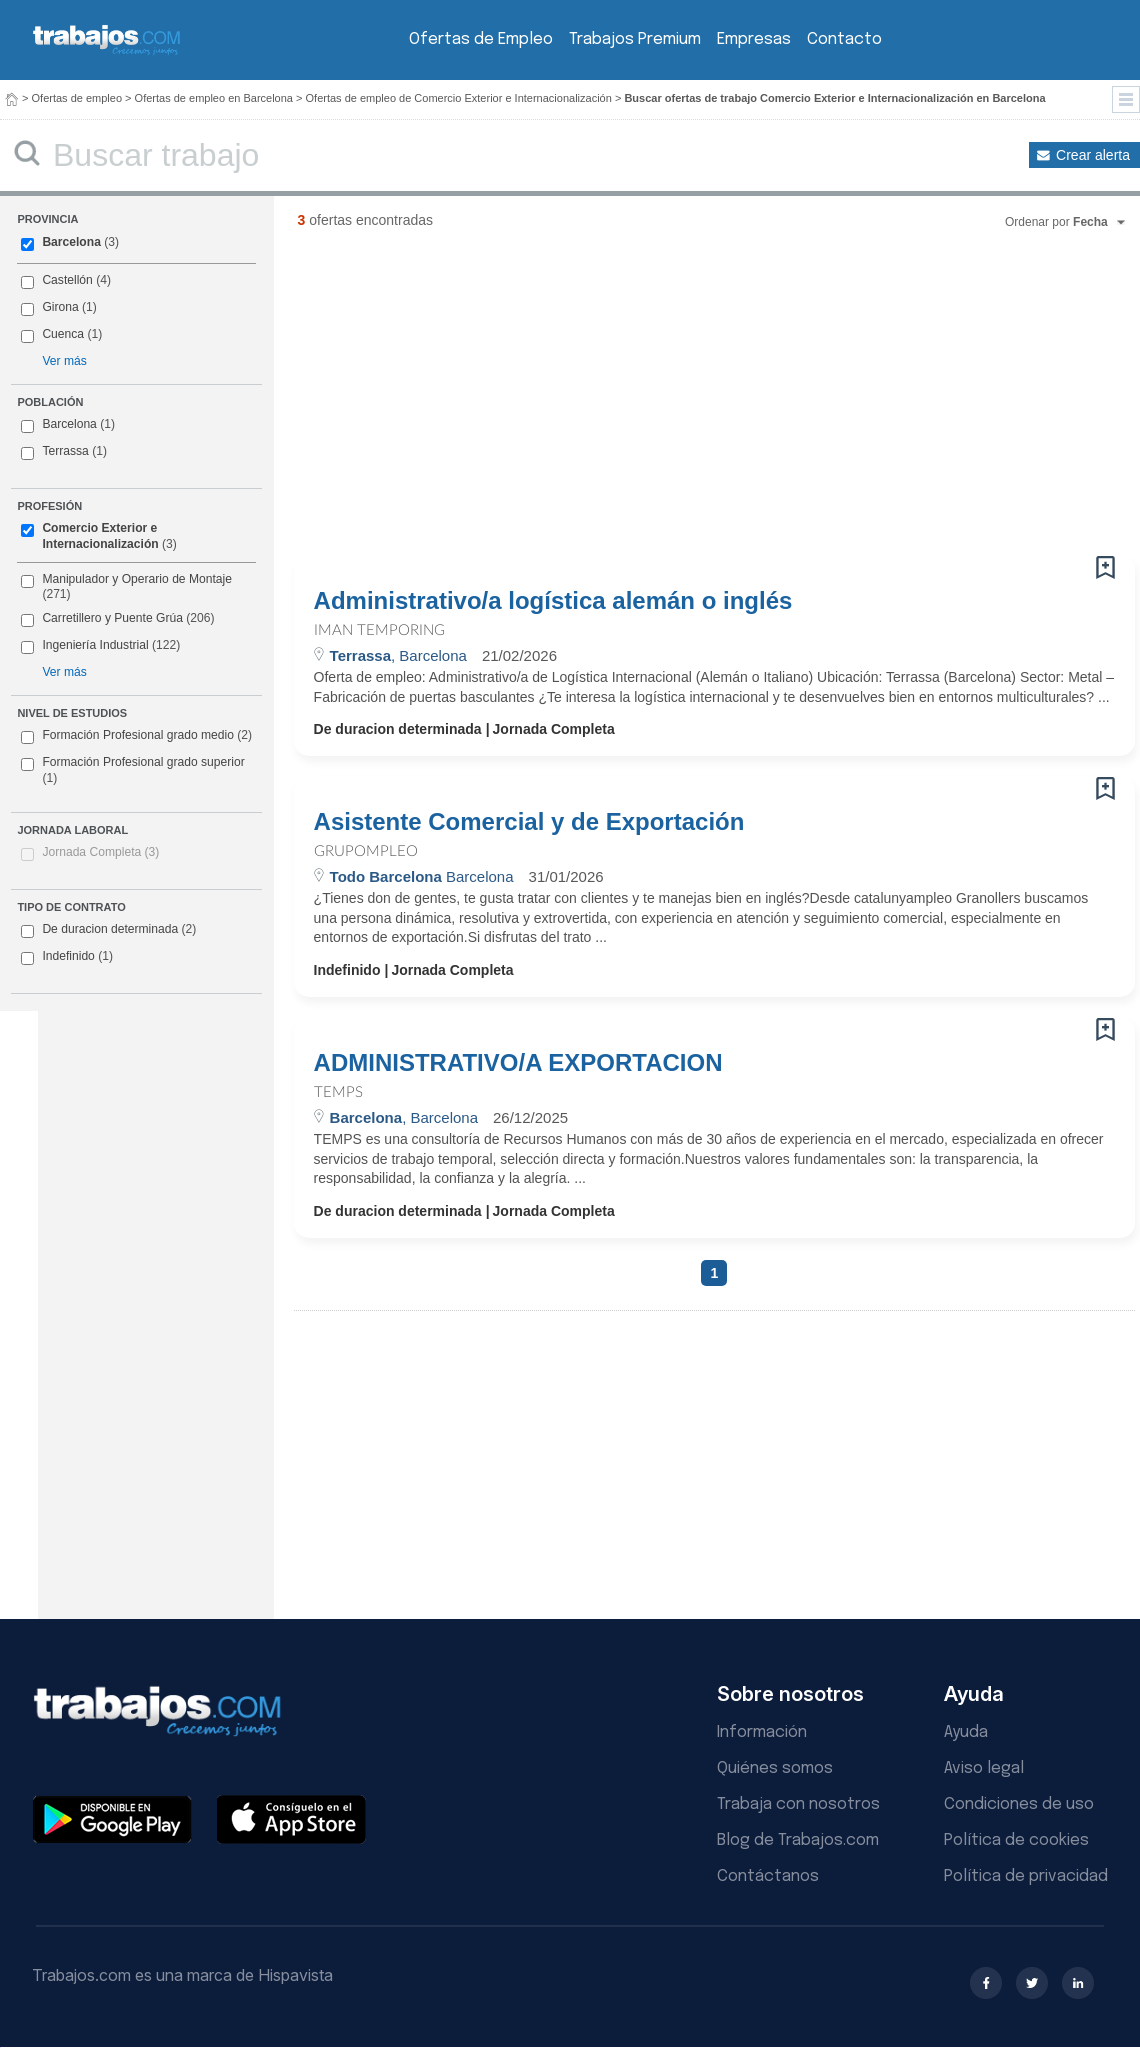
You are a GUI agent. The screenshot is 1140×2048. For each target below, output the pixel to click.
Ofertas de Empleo (481, 39)
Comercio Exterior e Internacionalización (100, 536)
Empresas (754, 39)
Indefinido (67, 957)
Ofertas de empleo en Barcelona (214, 98)
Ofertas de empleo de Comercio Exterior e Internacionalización (459, 98)
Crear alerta (1093, 155)
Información (762, 1732)
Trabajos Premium (635, 39)
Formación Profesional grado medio (136, 736)
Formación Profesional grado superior (132, 770)
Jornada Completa (100, 852)
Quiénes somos (775, 1768)
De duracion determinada (108, 930)
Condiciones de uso (1019, 1804)
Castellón (67, 280)
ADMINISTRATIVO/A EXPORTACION (518, 1063)
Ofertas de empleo (77, 98)
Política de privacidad (1026, 1876)
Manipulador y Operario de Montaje (137, 579)
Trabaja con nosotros (798, 1804)
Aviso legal (984, 1768)
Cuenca (63, 334)
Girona (60, 307)
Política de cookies (1016, 1840)
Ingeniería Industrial (95, 645)
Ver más (64, 361)
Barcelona (71, 242)
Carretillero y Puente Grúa (112, 618)
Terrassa (65, 451)
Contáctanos (768, 1876)
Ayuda (966, 1732)
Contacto (844, 39)
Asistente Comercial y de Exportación (529, 822)
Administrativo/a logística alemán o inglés (553, 601)
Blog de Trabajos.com (798, 1840)
